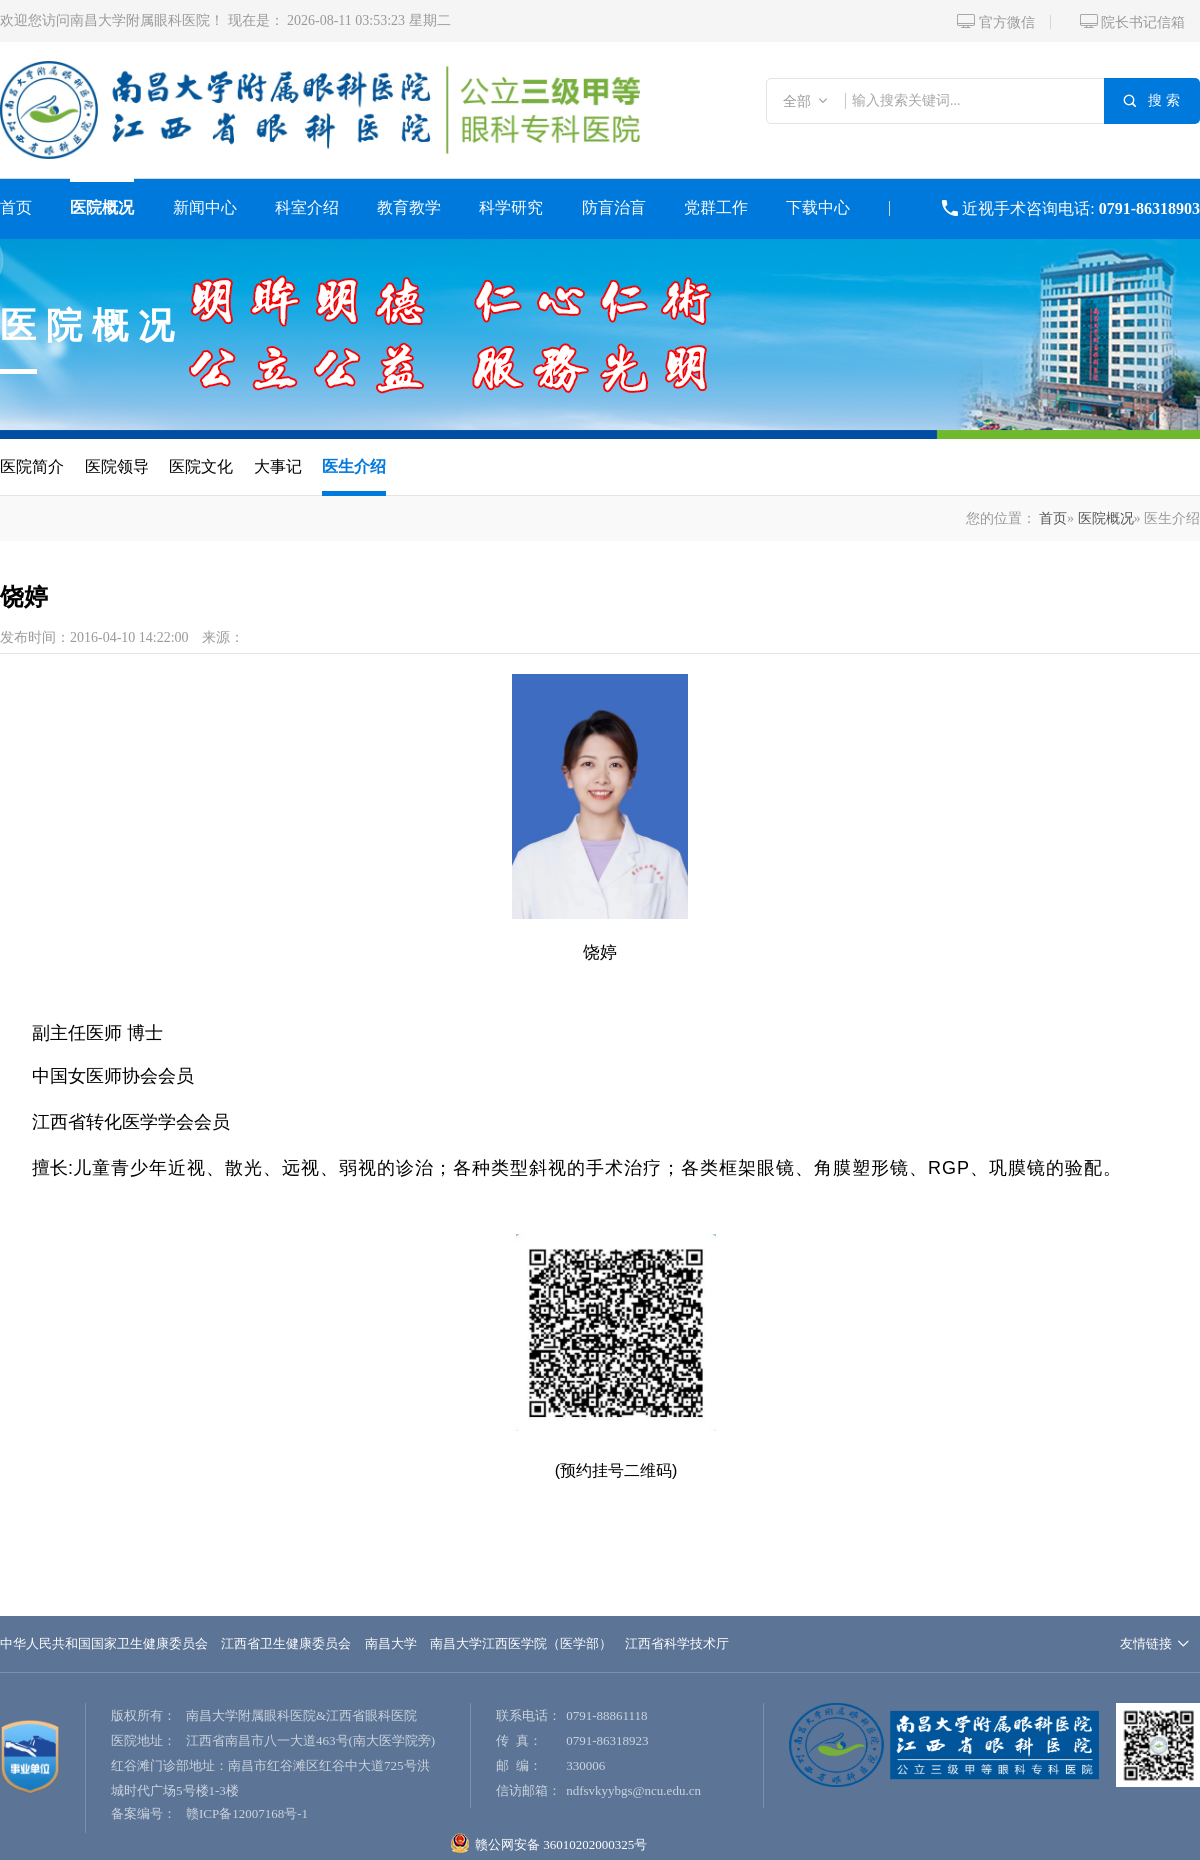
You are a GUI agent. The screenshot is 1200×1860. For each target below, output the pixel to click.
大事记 (278, 466)
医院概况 (102, 207)
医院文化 (201, 466)
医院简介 (32, 466)
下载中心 (818, 207)
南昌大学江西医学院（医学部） (521, 1643)
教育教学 (409, 207)
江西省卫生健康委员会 (286, 1643)
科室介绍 (307, 207)
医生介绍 (354, 466)
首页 (16, 207)
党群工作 (716, 207)
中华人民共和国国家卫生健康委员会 (104, 1643)
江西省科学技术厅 (677, 1643)
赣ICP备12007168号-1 (247, 1813)
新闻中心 (205, 207)
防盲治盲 (614, 207)
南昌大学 (391, 1643)
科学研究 (511, 207)
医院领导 (117, 466)
